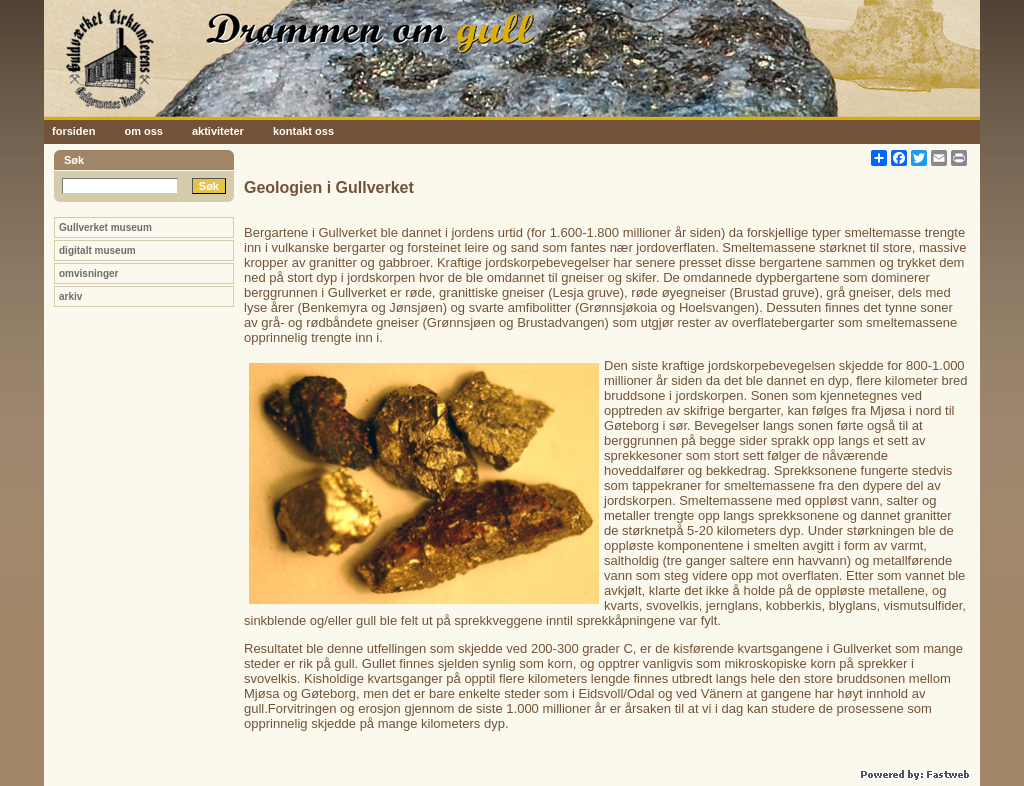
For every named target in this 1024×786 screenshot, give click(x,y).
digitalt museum (97, 250)
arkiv (70, 296)
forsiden (73, 131)
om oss (143, 131)
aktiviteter (218, 131)
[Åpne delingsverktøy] (879, 158)
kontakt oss (303, 131)
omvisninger (88, 273)
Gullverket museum (105, 227)
